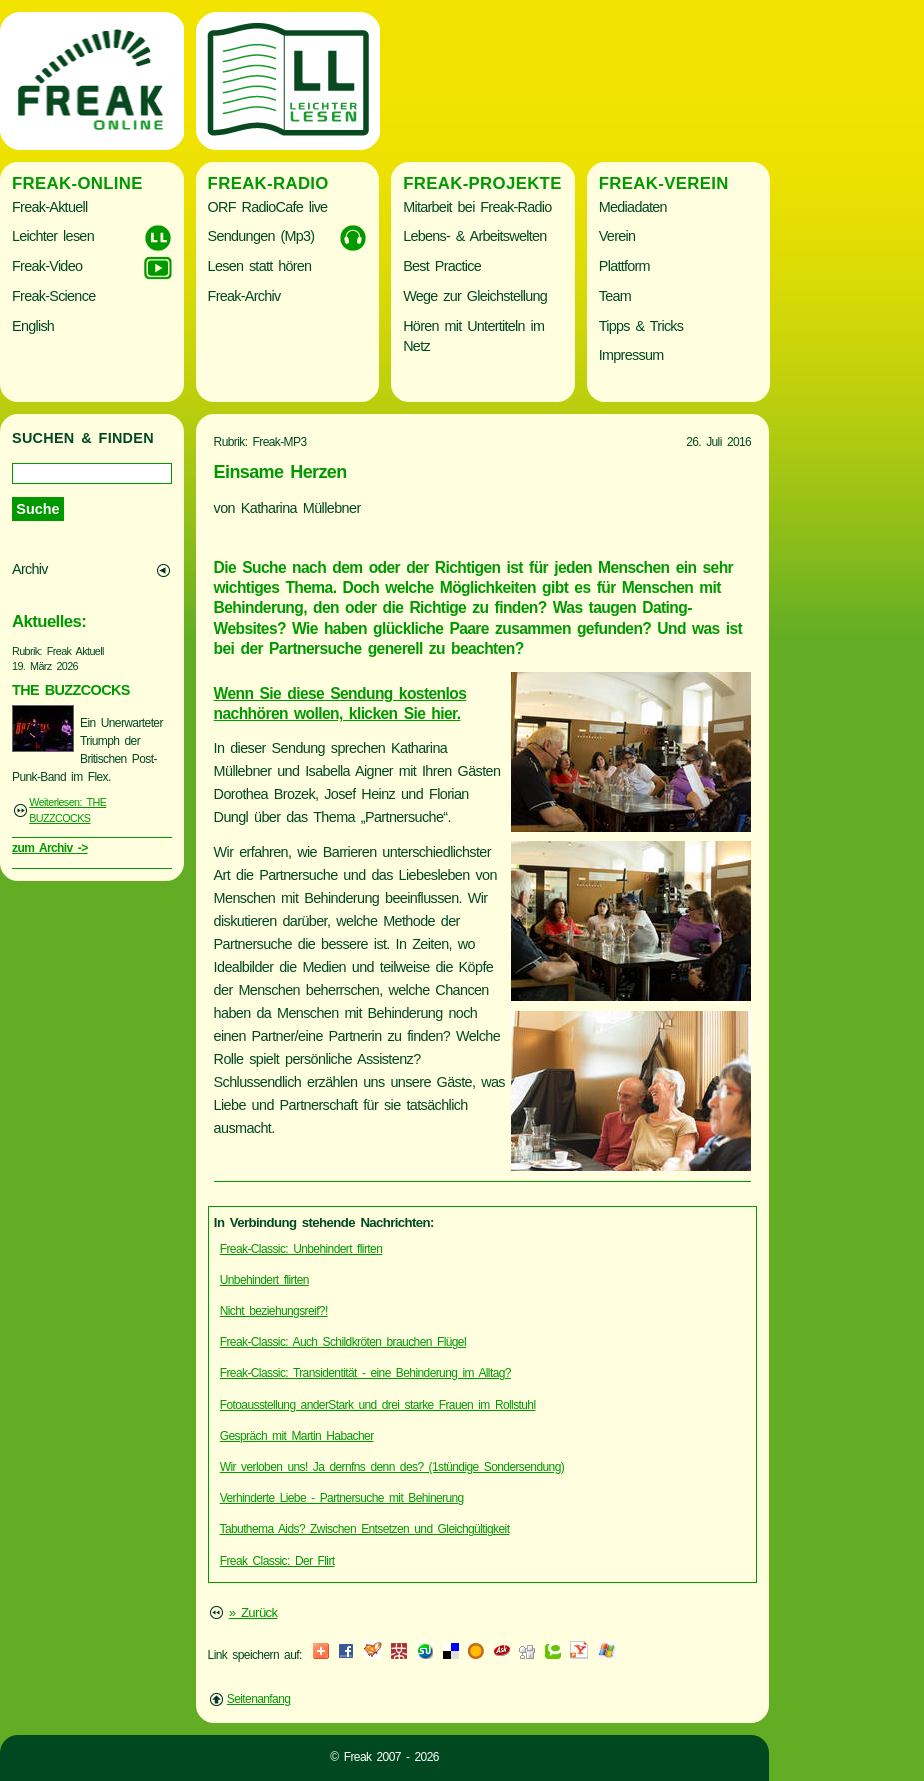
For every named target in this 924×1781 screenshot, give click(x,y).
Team (615, 296)
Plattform (624, 266)
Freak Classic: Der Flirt (277, 1561)
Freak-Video (47, 266)
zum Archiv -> (50, 848)
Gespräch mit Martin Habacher (297, 1436)
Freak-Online (77, 183)
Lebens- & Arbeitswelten (474, 236)
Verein (617, 236)
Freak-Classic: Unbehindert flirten (301, 1249)
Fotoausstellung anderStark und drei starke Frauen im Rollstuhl (378, 1405)
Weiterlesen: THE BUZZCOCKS (67, 810)
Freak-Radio (268, 183)
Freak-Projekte (482, 183)
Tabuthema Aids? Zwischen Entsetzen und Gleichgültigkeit (365, 1529)
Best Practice (442, 266)
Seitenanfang (259, 1699)
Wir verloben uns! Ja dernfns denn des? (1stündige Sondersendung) (392, 1467)
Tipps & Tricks (641, 326)
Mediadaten (633, 207)
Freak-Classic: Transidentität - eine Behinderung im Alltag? (365, 1373)
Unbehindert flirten (264, 1280)
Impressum (631, 355)
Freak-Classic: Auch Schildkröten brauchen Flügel (343, 1342)
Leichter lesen (53, 236)
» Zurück (253, 1612)
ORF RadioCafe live (268, 207)
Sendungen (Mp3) (261, 236)
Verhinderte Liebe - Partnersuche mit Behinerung (342, 1498)
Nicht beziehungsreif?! (274, 1311)
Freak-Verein (664, 183)
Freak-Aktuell (49, 207)
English (33, 326)
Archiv (30, 569)
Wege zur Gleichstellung (475, 296)
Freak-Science (53, 296)
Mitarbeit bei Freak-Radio (477, 207)
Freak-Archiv (244, 296)
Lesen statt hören (260, 266)
